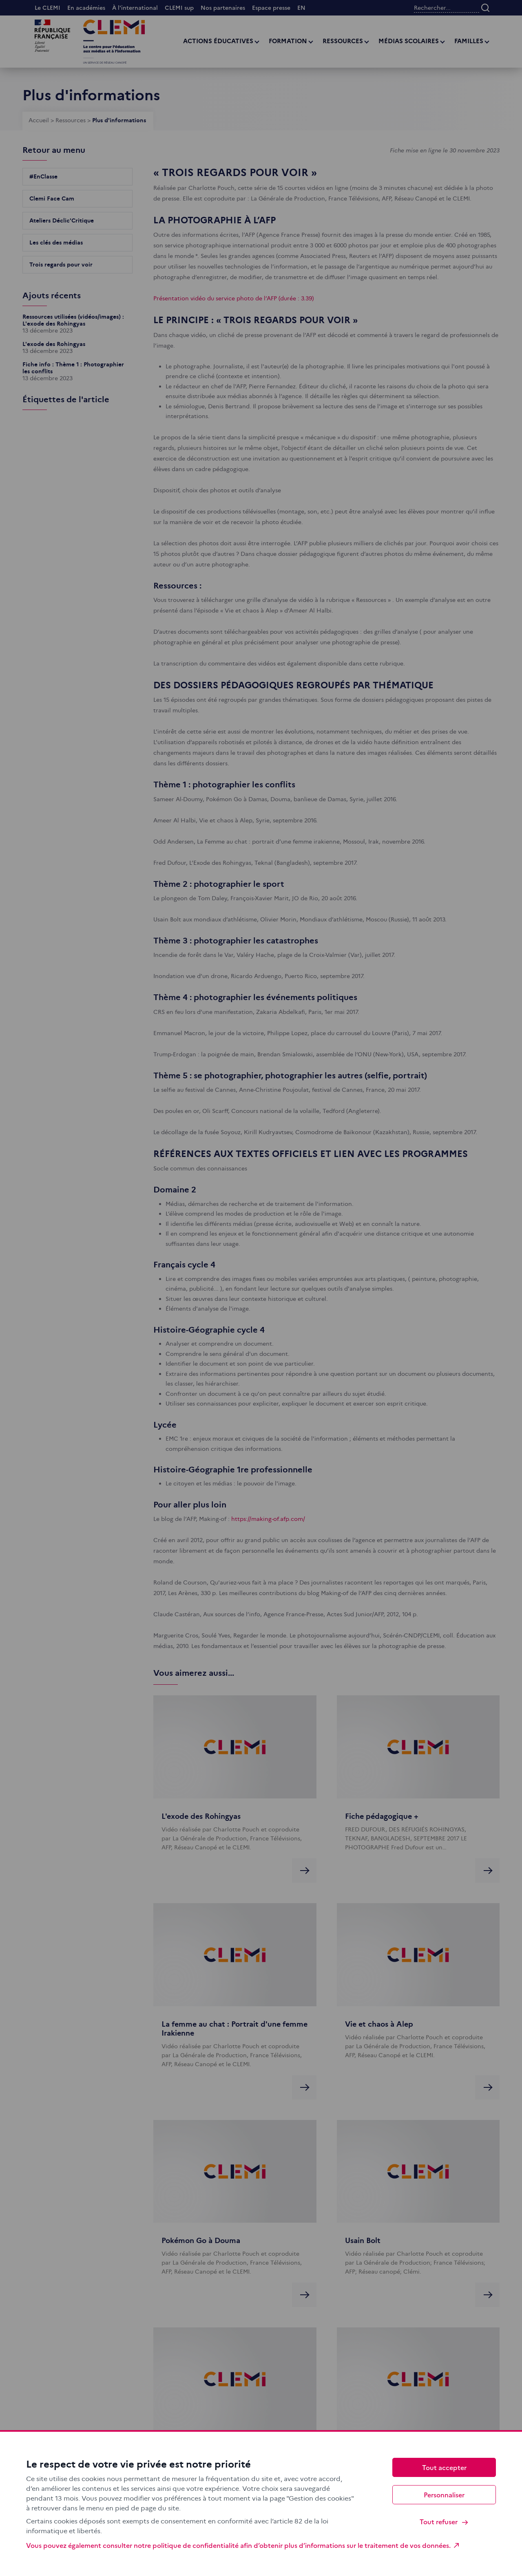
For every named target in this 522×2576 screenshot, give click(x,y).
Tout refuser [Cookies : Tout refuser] (444, 2521)
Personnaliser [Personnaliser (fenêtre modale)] (444, 2494)
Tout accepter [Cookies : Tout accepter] (444, 2467)
